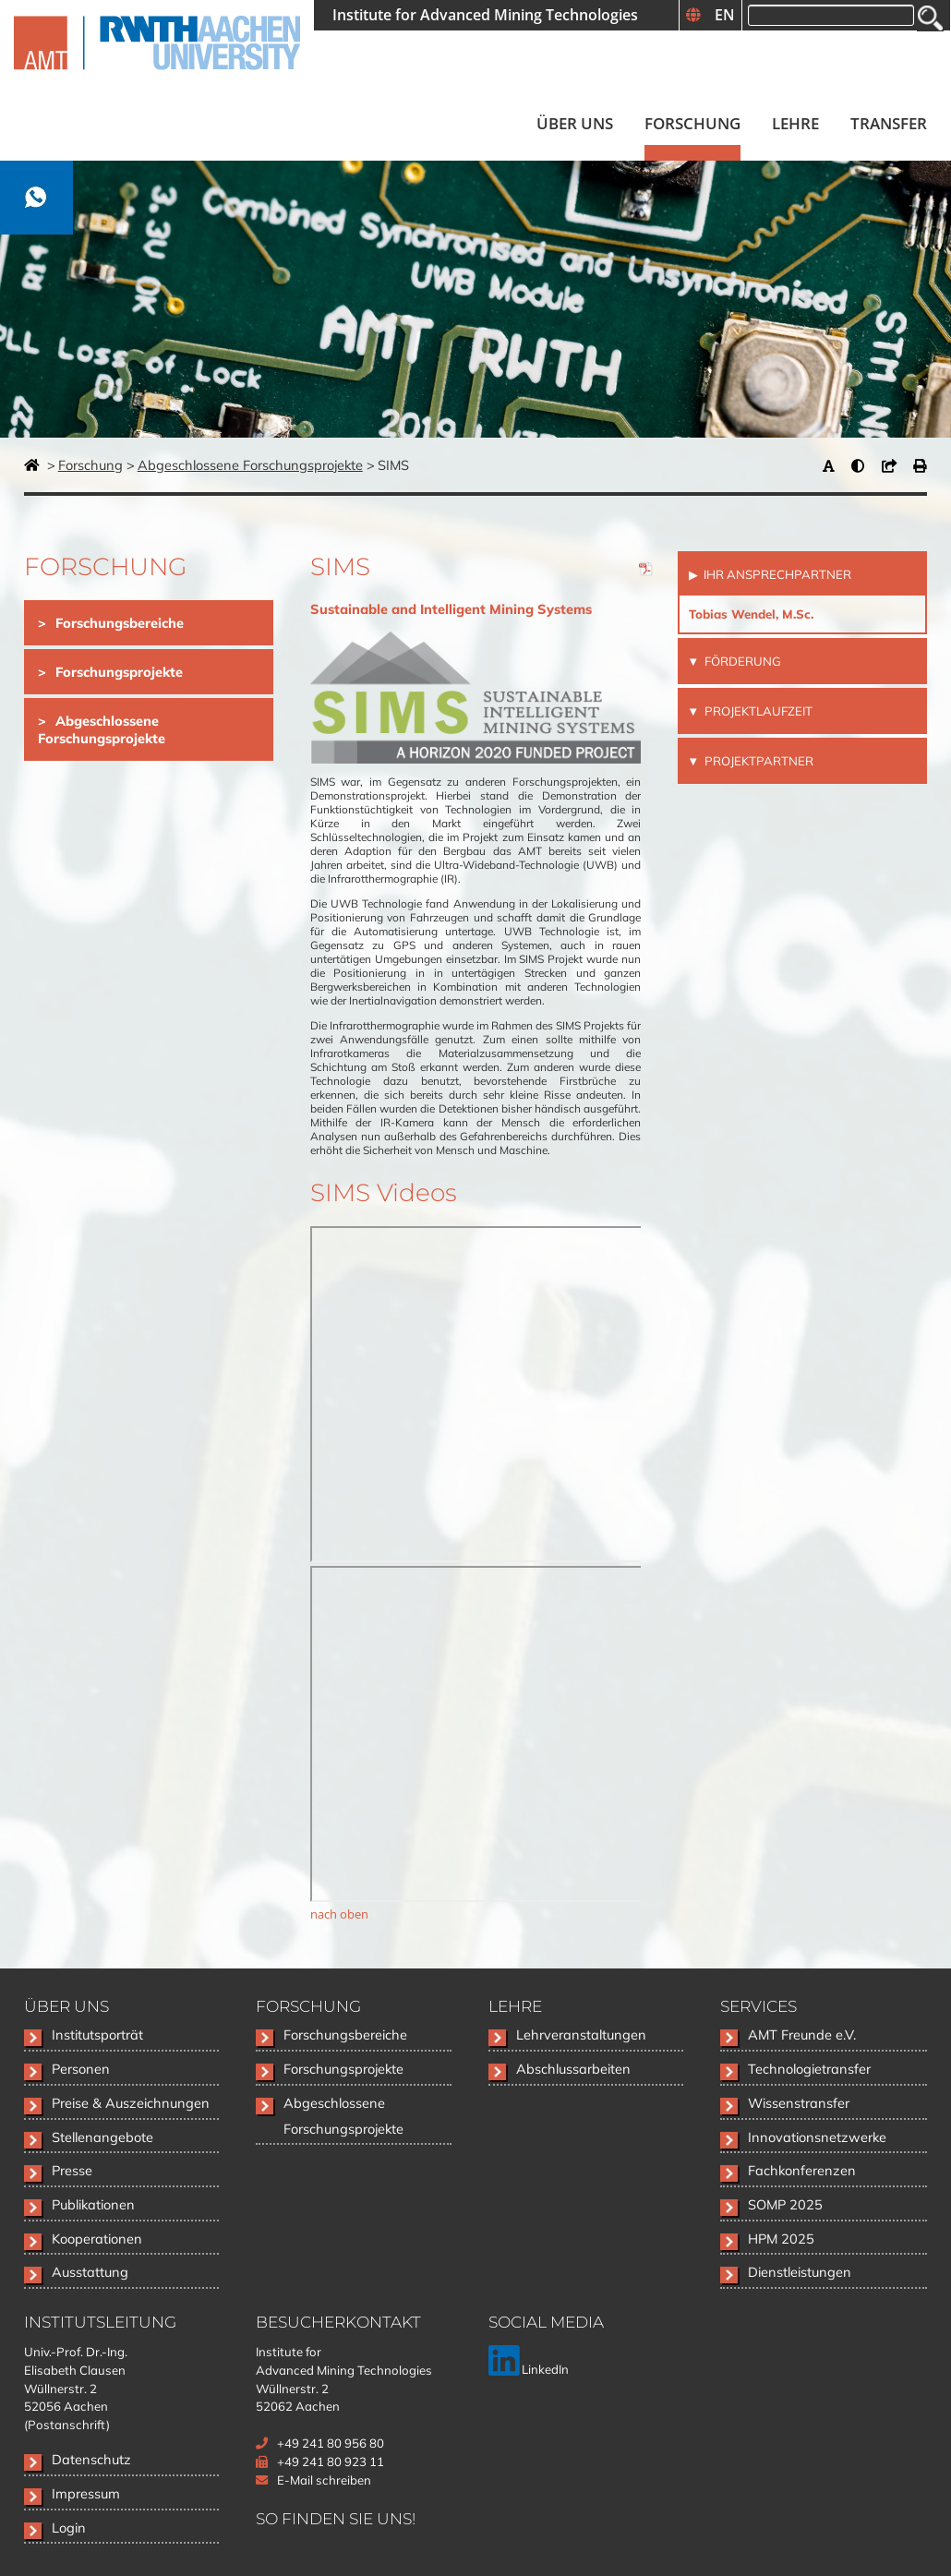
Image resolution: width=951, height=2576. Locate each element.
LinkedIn (528, 2369)
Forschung (90, 465)
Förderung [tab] (741, 661)
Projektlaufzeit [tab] (757, 711)
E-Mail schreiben (324, 2480)
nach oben (339, 1914)
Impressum (86, 2493)
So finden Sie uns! (335, 2518)
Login (69, 2527)
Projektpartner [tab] (757, 760)
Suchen (930, 18)
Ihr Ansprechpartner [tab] (776, 574)
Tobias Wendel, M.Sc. (751, 614)
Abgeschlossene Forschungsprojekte (250, 465)
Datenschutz (91, 2459)
